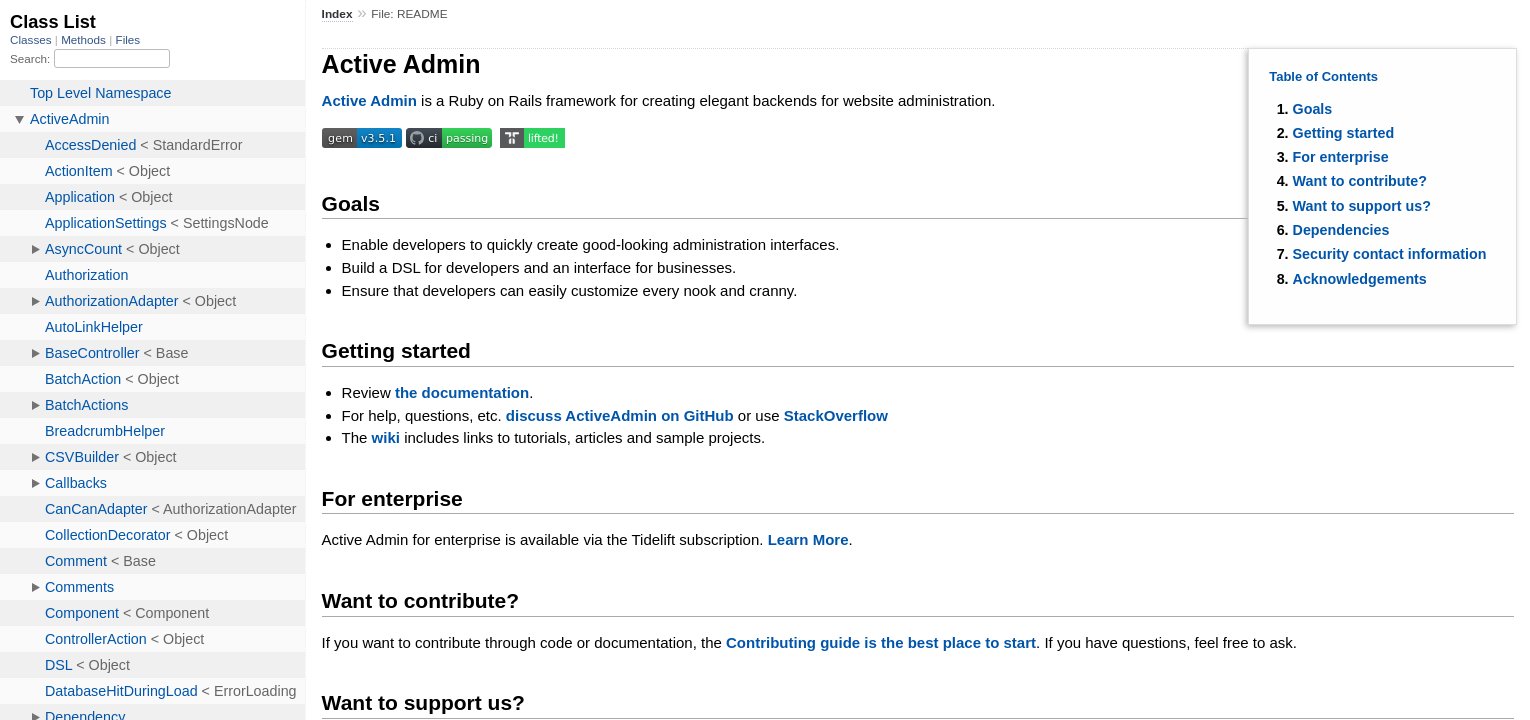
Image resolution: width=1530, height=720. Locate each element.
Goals (1313, 109)
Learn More (808, 539)
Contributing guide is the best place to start (881, 642)
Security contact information (1390, 254)
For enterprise (1341, 157)
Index (337, 14)
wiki (386, 437)
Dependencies (1341, 230)
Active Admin (369, 100)
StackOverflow (836, 415)
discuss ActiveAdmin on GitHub (620, 415)
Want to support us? (1362, 206)
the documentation (462, 392)
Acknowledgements (1360, 279)
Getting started (1344, 133)
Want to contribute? (1360, 181)
